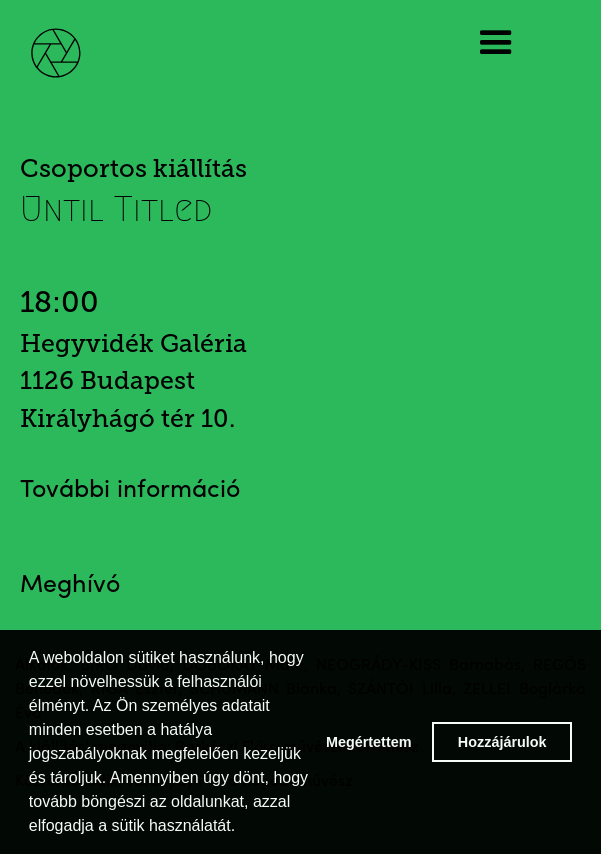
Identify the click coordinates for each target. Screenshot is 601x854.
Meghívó (70, 585)
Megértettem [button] (369, 742)
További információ (130, 490)
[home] (70, 42)
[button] (509, 43)
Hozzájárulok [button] (502, 742)
